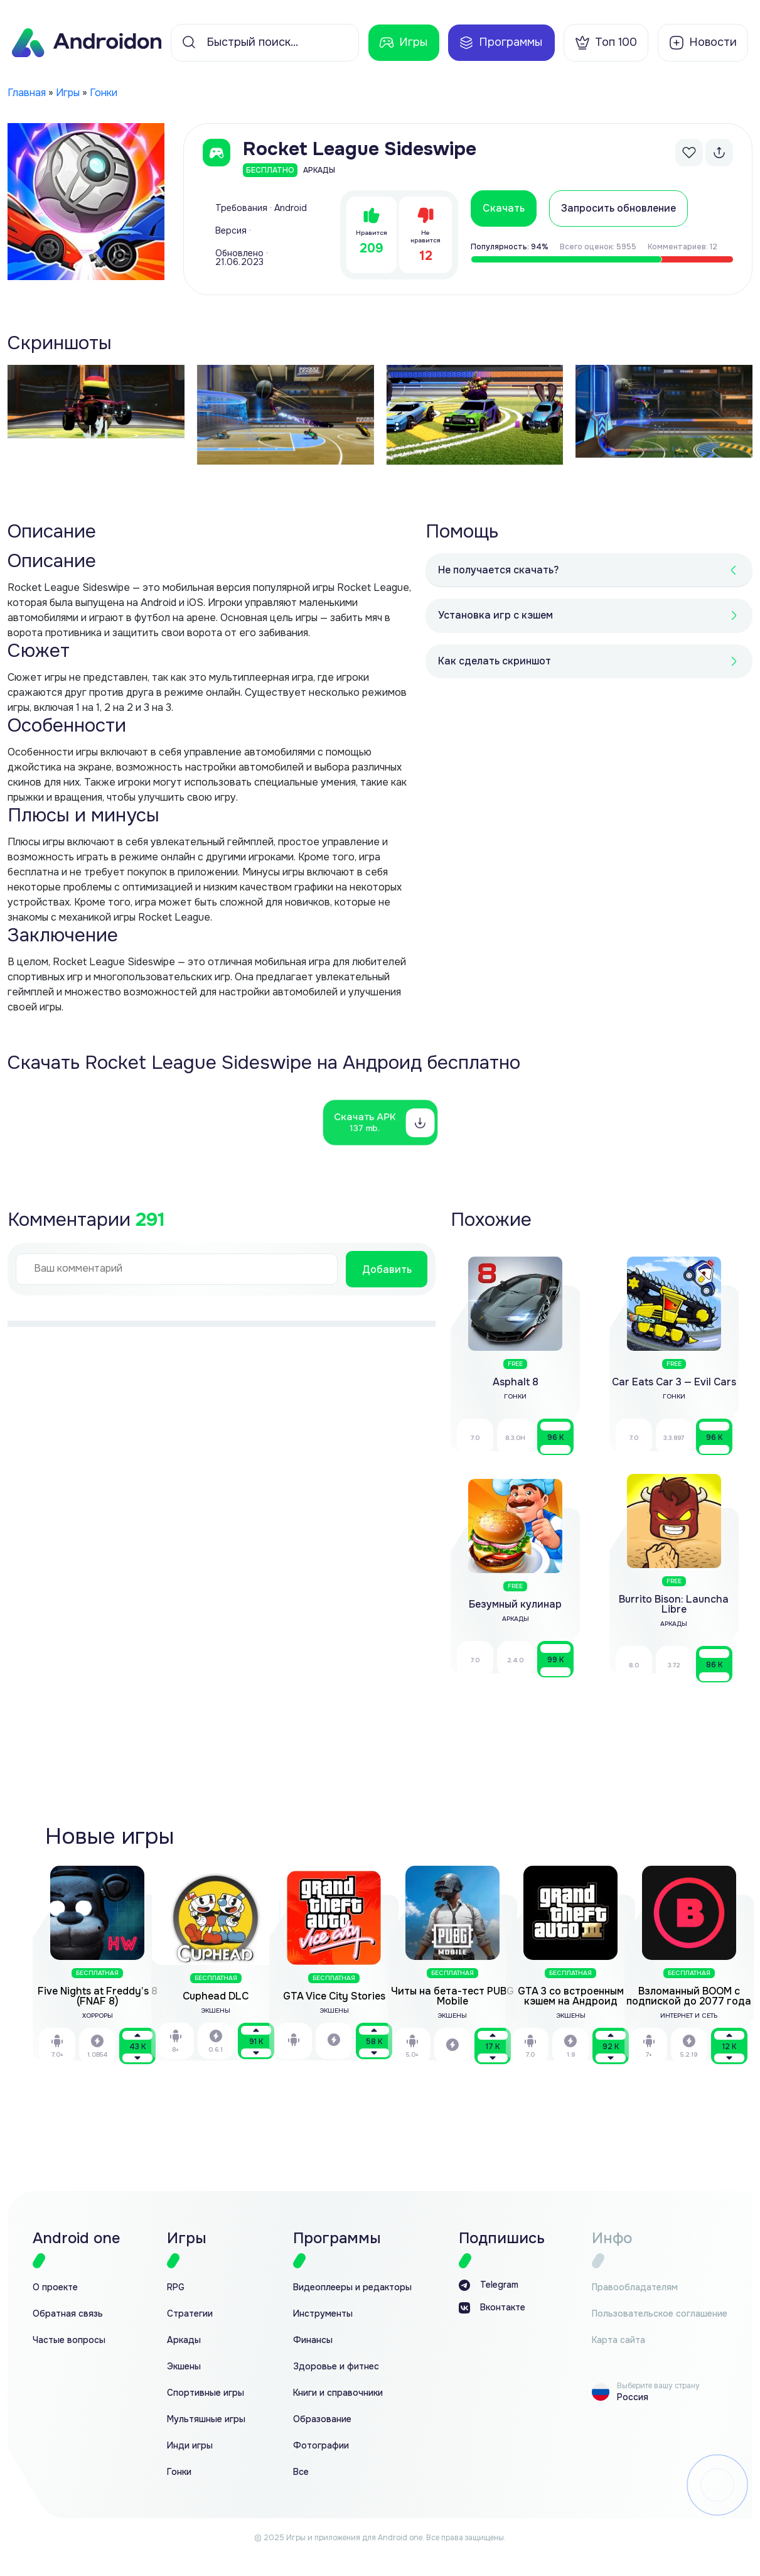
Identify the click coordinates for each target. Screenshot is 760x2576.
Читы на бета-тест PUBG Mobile (452, 1996)
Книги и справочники (338, 2393)
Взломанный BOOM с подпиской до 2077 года (688, 1996)
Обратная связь (68, 2313)
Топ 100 (606, 42)
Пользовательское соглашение (659, 2313)
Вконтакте (492, 2308)
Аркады (184, 2340)
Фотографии (321, 2445)
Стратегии (190, 2313)
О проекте (55, 2287)
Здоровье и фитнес (336, 2366)
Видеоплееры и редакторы (352, 2287)
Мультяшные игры (206, 2419)
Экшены (184, 2366)
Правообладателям (635, 2287)
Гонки (103, 92)
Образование (322, 2419)
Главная (27, 92)
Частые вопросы (69, 2340)
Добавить (387, 1269)
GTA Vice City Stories (334, 1996)
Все (301, 2472)
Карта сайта (618, 2340)
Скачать (504, 208)
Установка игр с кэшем (495, 615)
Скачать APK (365, 1122)
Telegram (488, 2285)
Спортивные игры (205, 2393)
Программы (500, 42)
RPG (176, 2287)
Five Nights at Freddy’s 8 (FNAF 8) (98, 1996)
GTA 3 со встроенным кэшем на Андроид (571, 1996)
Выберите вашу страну (658, 2385)
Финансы (313, 2340)
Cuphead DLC (216, 1996)
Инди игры (190, 2445)
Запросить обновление (618, 208)
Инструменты (323, 2313)
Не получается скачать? (498, 569)
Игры (403, 42)
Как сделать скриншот (494, 661)
